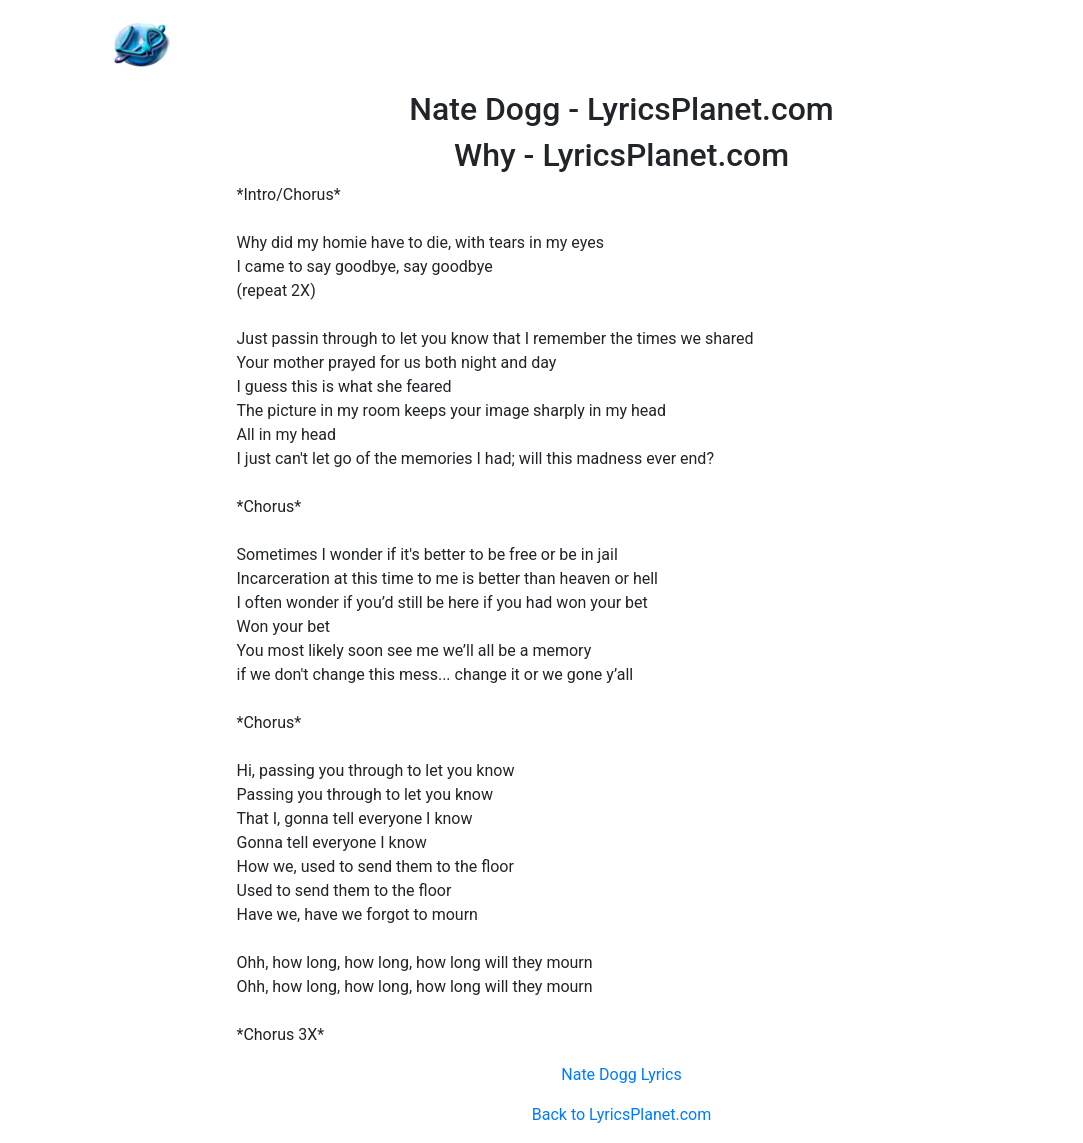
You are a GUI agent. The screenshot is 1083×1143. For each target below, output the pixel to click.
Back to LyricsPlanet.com (621, 1114)
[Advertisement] (622, 45)
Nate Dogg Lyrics (621, 1074)
